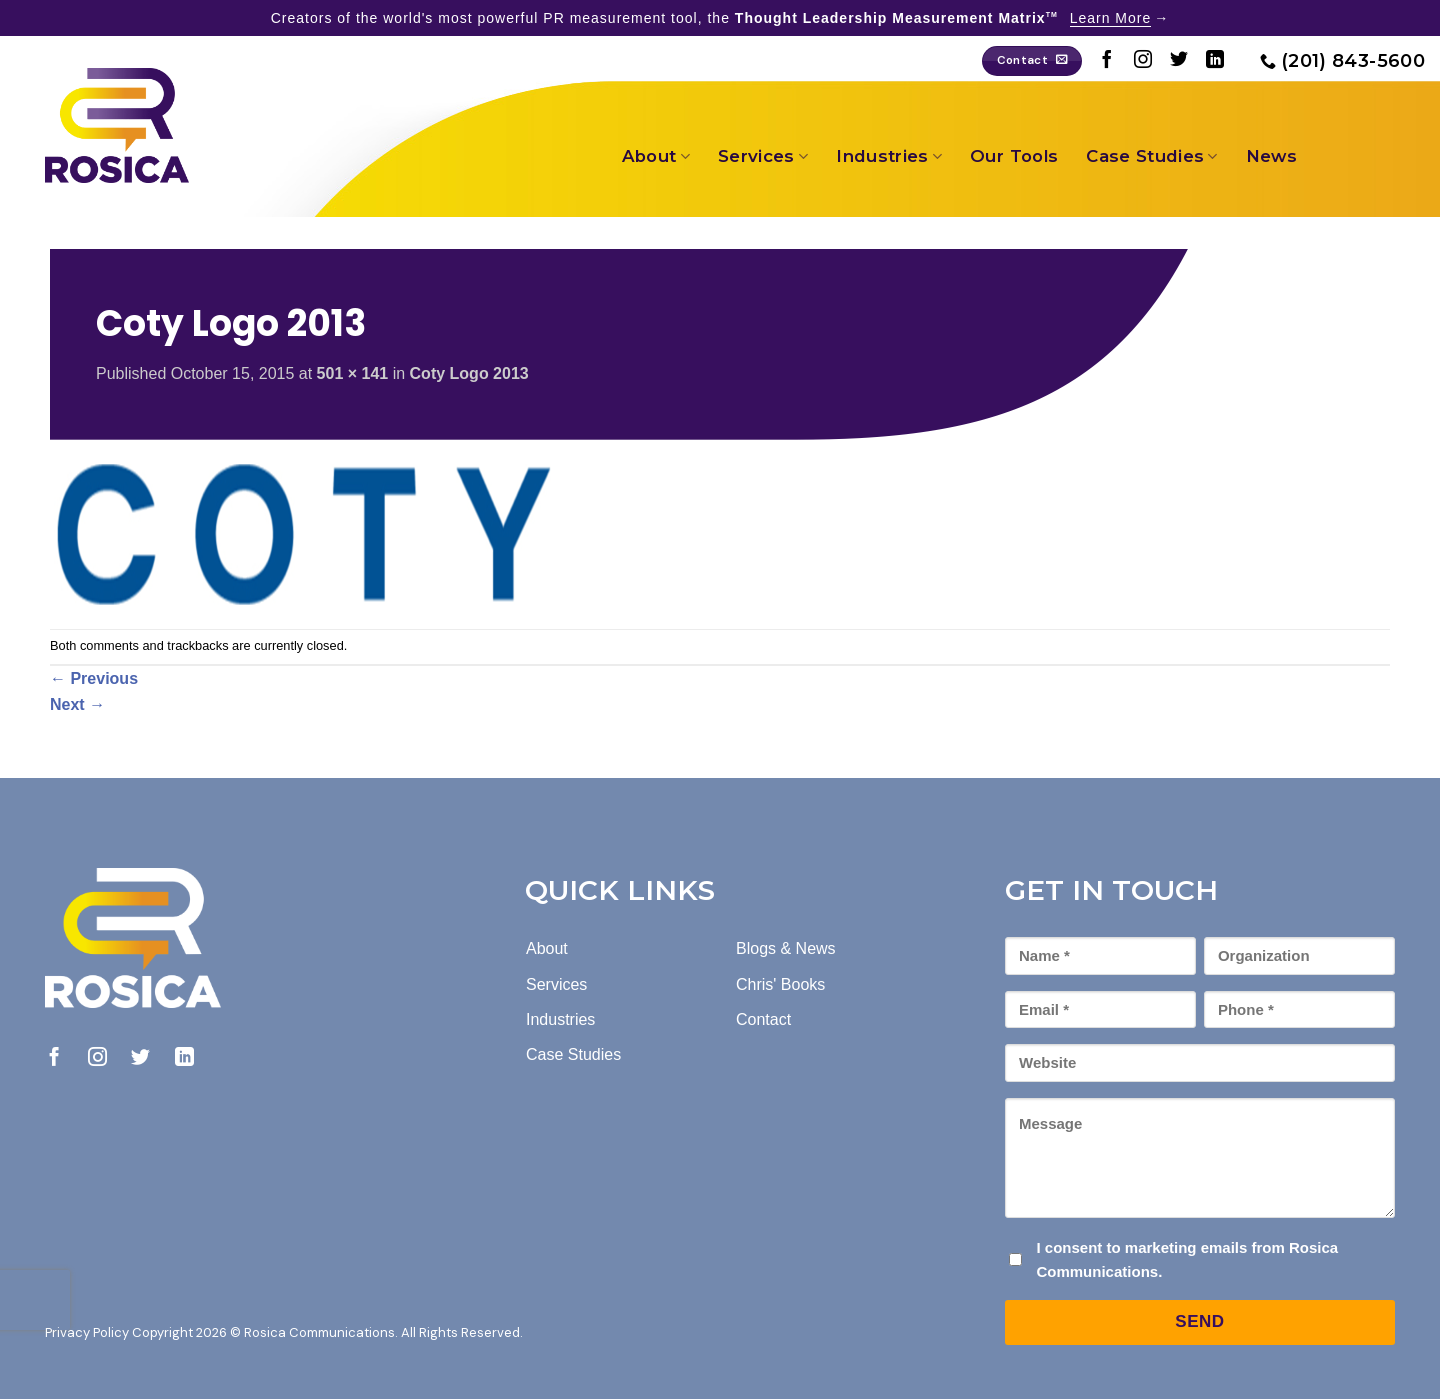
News (1271, 156)
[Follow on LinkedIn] (1215, 61)
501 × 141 (353, 373)
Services (763, 156)
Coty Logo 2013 (469, 373)
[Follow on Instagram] (1143, 61)
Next (77, 704)
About (656, 156)
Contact (763, 1019)
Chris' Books (780, 984)
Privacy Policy (87, 1332)
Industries (889, 156)
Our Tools (1014, 156)
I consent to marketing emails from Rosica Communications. (1187, 1259)
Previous (94, 678)
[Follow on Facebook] (1107, 61)
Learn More (1111, 18)
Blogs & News (786, 948)
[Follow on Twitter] (1179, 61)
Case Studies (1152, 156)
